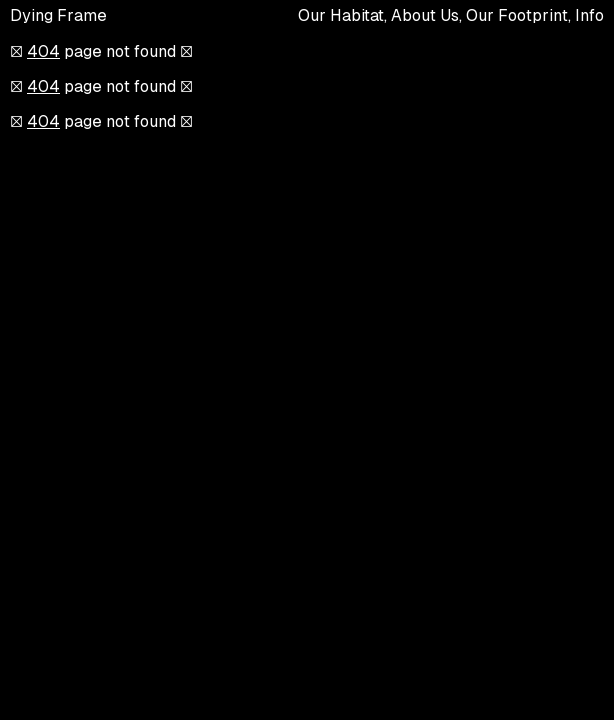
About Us (425, 15)
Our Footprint (517, 15)
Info (589, 15)
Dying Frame (58, 15)
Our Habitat (341, 15)
